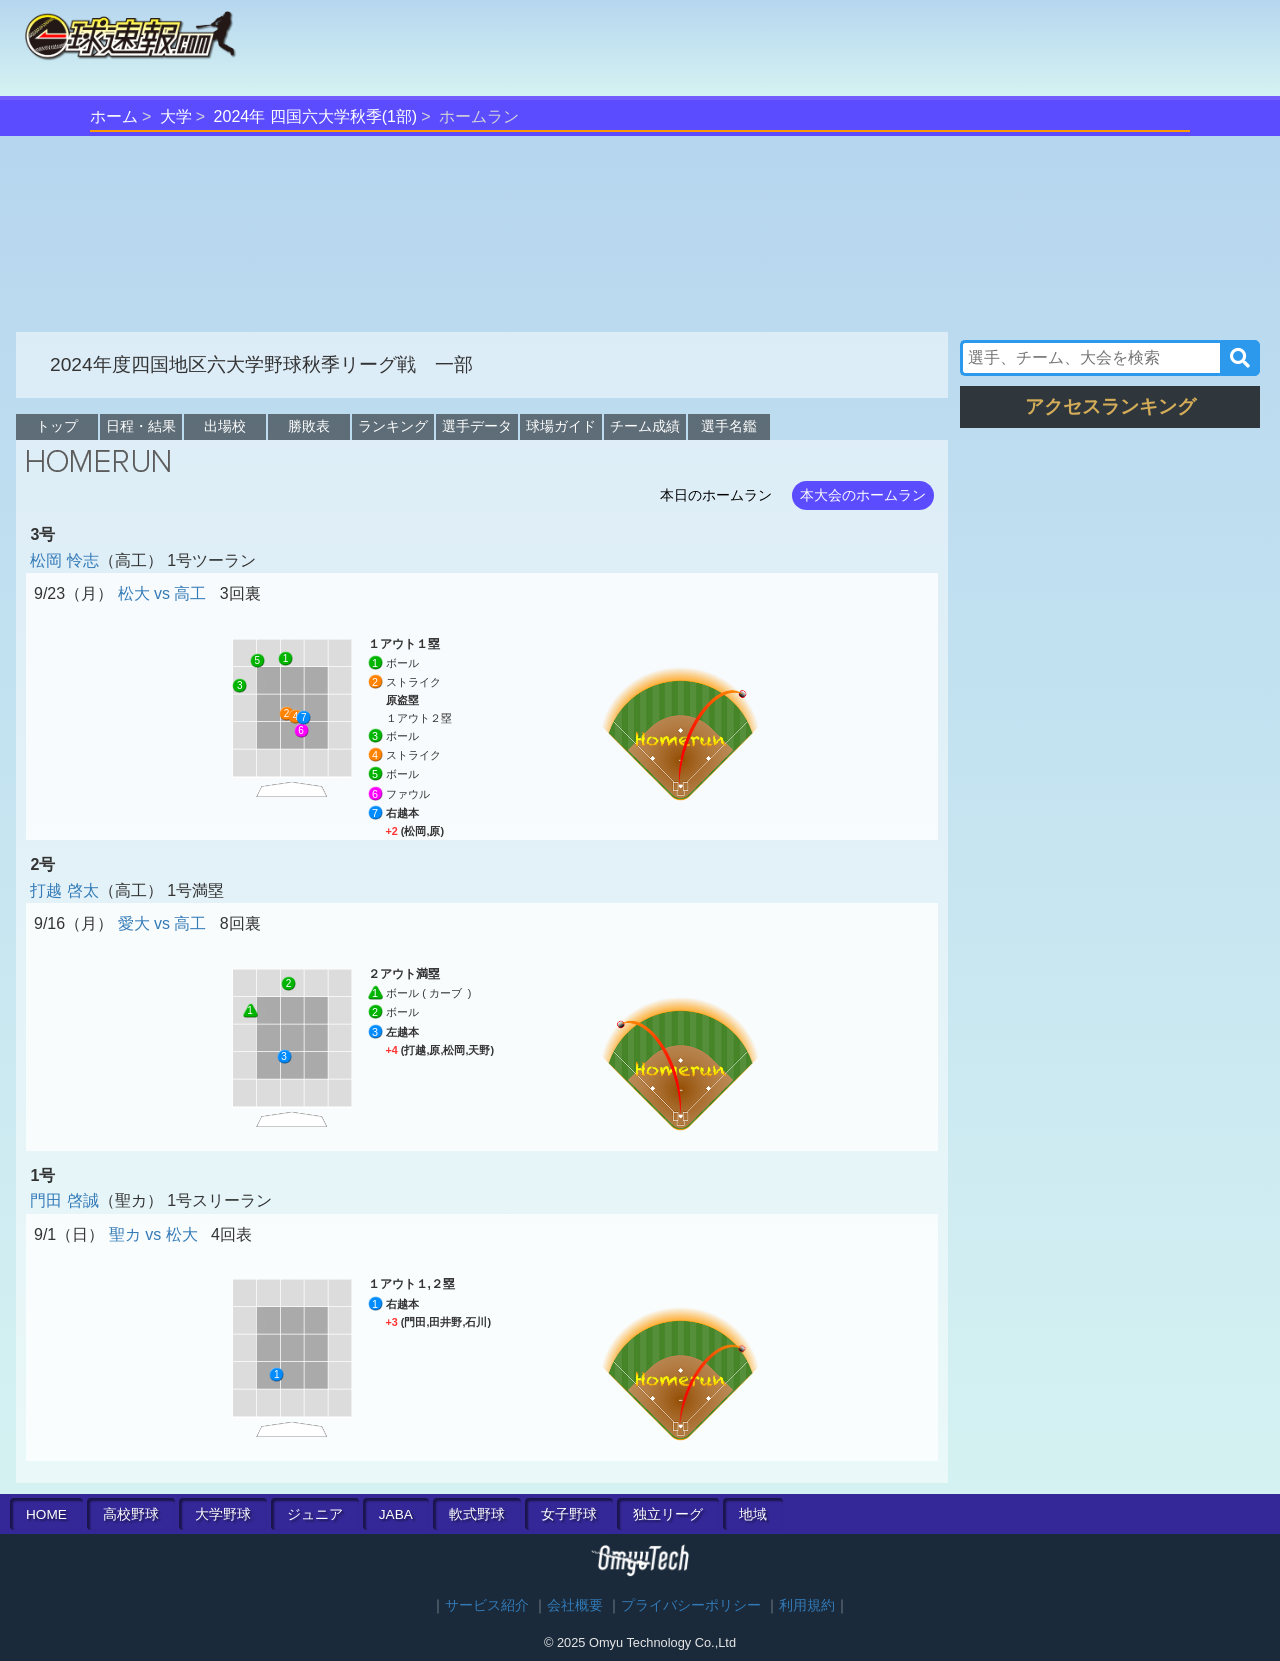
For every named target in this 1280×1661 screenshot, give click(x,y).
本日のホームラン (716, 495)
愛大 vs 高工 (162, 923)
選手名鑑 (729, 426)
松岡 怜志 (64, 560)
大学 (176, 116)
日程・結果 (141, 426)
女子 (569, 1514)
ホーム (114, 116)
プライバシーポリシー (691, 1605)
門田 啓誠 (64, 1200)
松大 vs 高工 (162, 593)
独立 (668, 1514)
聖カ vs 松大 (153, 1234)
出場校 (225, 426)
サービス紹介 (487, 1605)
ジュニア (315, 1514)
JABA (396, 1514)
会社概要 (575, 1605)
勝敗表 (309, 426)
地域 (753, 1514)
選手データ (477, 426)
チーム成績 (645, 426)
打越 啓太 (64, 890)
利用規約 (807, 1605)
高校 (131, 1514)
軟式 (477, 1514)
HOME (46, 1514)
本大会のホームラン (863, 495)
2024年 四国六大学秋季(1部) (316, 116)
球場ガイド (561, 426)
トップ (57, 426)
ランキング (393, 426)
